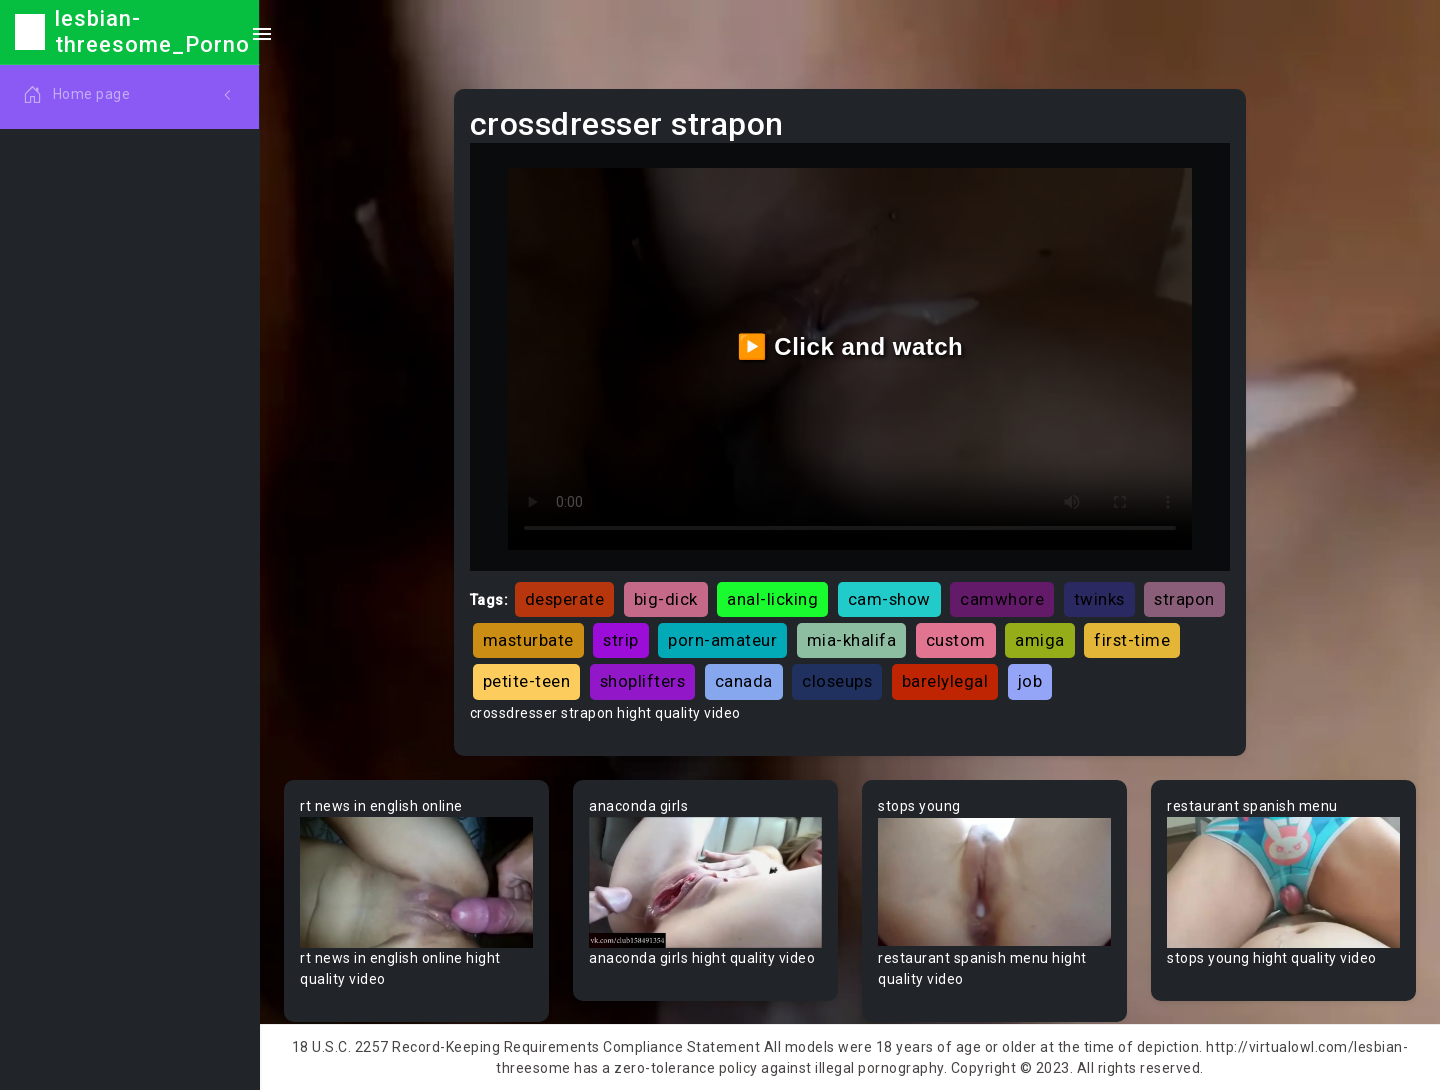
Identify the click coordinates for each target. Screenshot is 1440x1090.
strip (621, 640)
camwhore (1002, 599)
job (1030, 681)
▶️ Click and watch (850, 346)
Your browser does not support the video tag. (416, 882)
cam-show (889, 599)
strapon (1184, 599)
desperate (565, 599)
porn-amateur (722, 640)
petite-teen (527, 681)
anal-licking (772, 599)
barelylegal (945, 681)
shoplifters (643, 681)
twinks (1099, 599)
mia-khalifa (852, 640)
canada (744, 681)
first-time (1132, 640)
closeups (837, 681)
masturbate (528, 640)
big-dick (666, 599)
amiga (1040, 640)
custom (956, 640)
